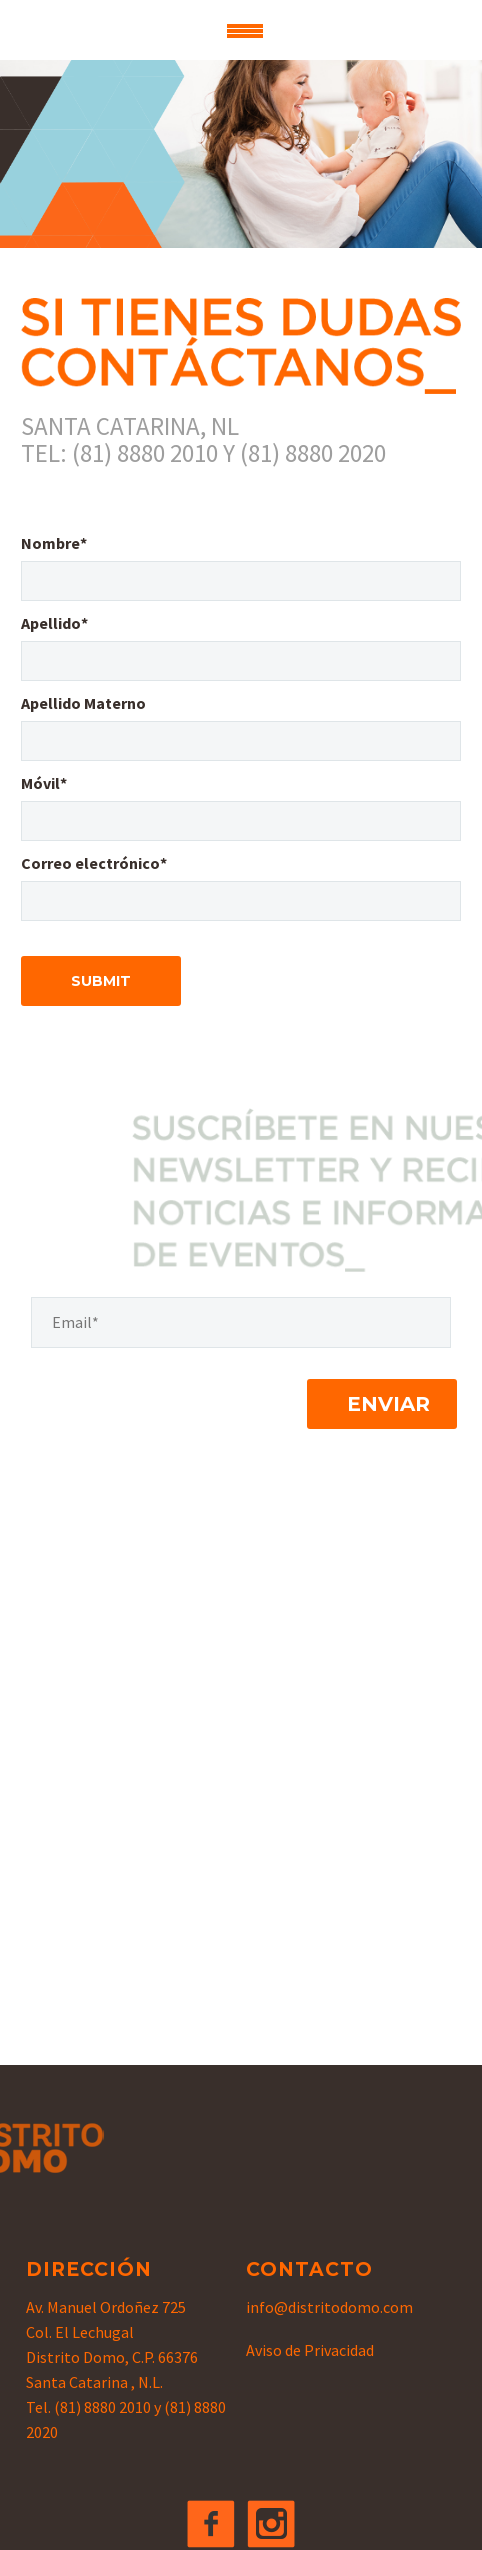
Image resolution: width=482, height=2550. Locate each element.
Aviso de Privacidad (310, 2350)
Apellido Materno (83, 703)
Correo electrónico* (94, 863)
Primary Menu (245, 31)
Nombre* (54, 543)
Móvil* (44, 783)
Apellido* (54, 623)
